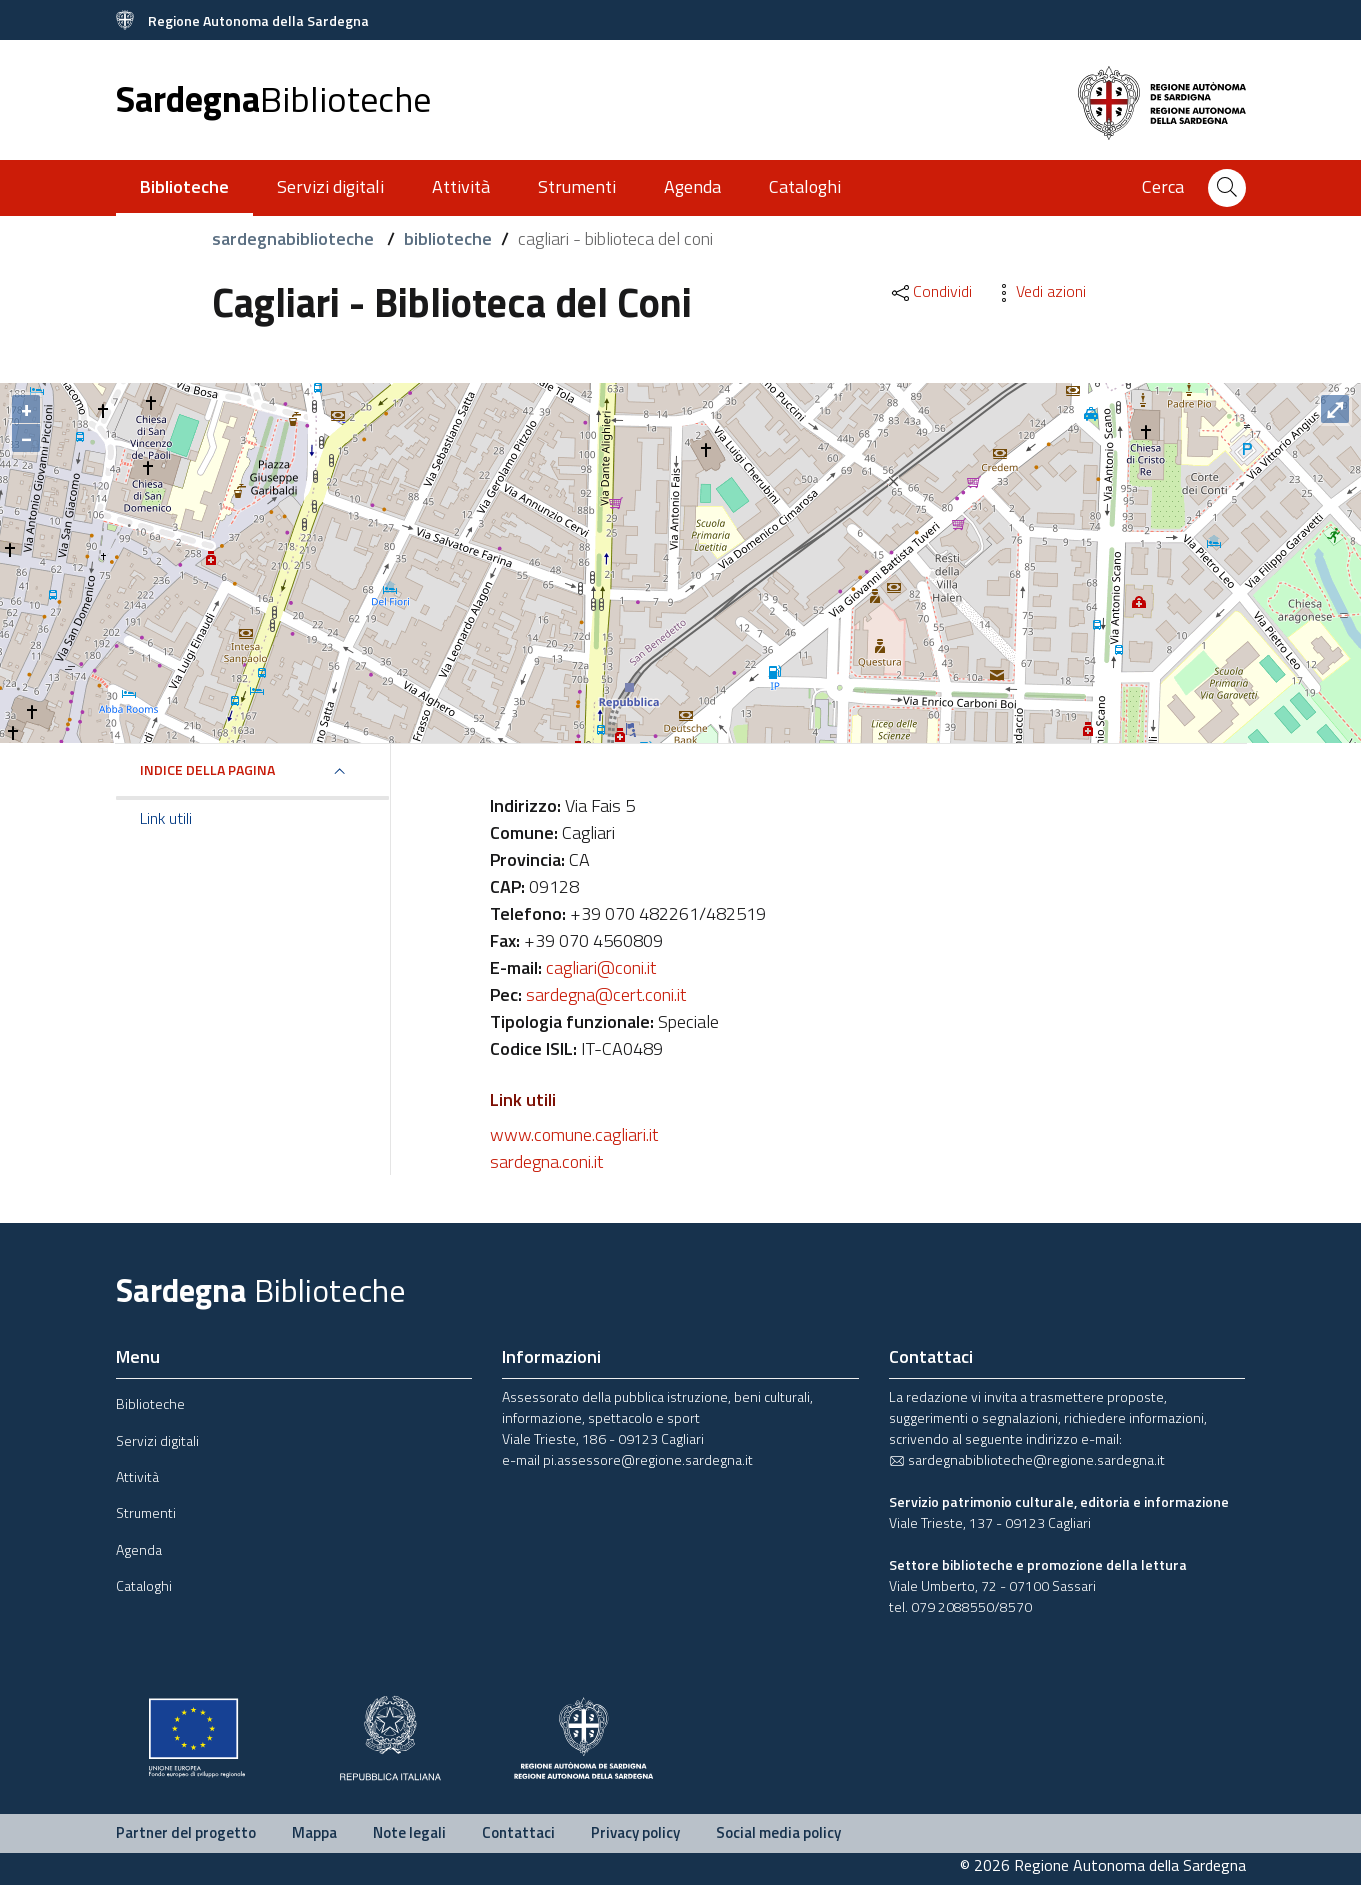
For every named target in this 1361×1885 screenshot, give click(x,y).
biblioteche (448, 238)
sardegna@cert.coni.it (606, 994)
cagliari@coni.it (601, 967)
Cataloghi (805, 186)
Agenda (692, 186)
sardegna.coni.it (546, 1161)
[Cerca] (1227, 188)
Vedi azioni (1039, 291)
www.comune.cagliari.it (574, 1134)
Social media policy (778, 1832)
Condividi (930, 291)
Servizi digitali (330, 186)
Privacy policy (635, 1832)
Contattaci (518, 1832)
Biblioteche (150, 1403)
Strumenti (577, 186)
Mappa (314, 1832)
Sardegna (273, 98)
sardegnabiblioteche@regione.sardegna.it (1027, 1459)
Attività (461, 186)
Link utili (166, 818)
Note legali (409, 1832)
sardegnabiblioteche (295, 238)
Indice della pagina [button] (207, 769)
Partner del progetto (186, 1832)
